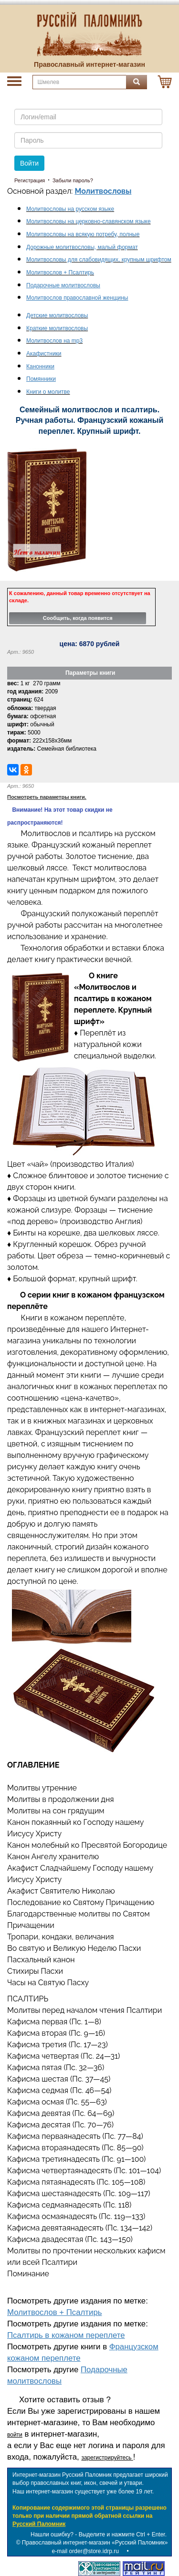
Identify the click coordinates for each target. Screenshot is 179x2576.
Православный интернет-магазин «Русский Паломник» (95, 2542)
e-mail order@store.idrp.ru (85, 2551)
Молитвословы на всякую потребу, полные (82, 234)
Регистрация (29, 180)
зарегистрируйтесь (107, 2457)
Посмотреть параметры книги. (46, 797)
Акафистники (44, 353)
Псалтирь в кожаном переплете (66, 2335)
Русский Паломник (38, 2524)
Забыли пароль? (73, 180)
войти (14, 2434)
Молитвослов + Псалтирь (54, 2312)
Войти (29, 163)
